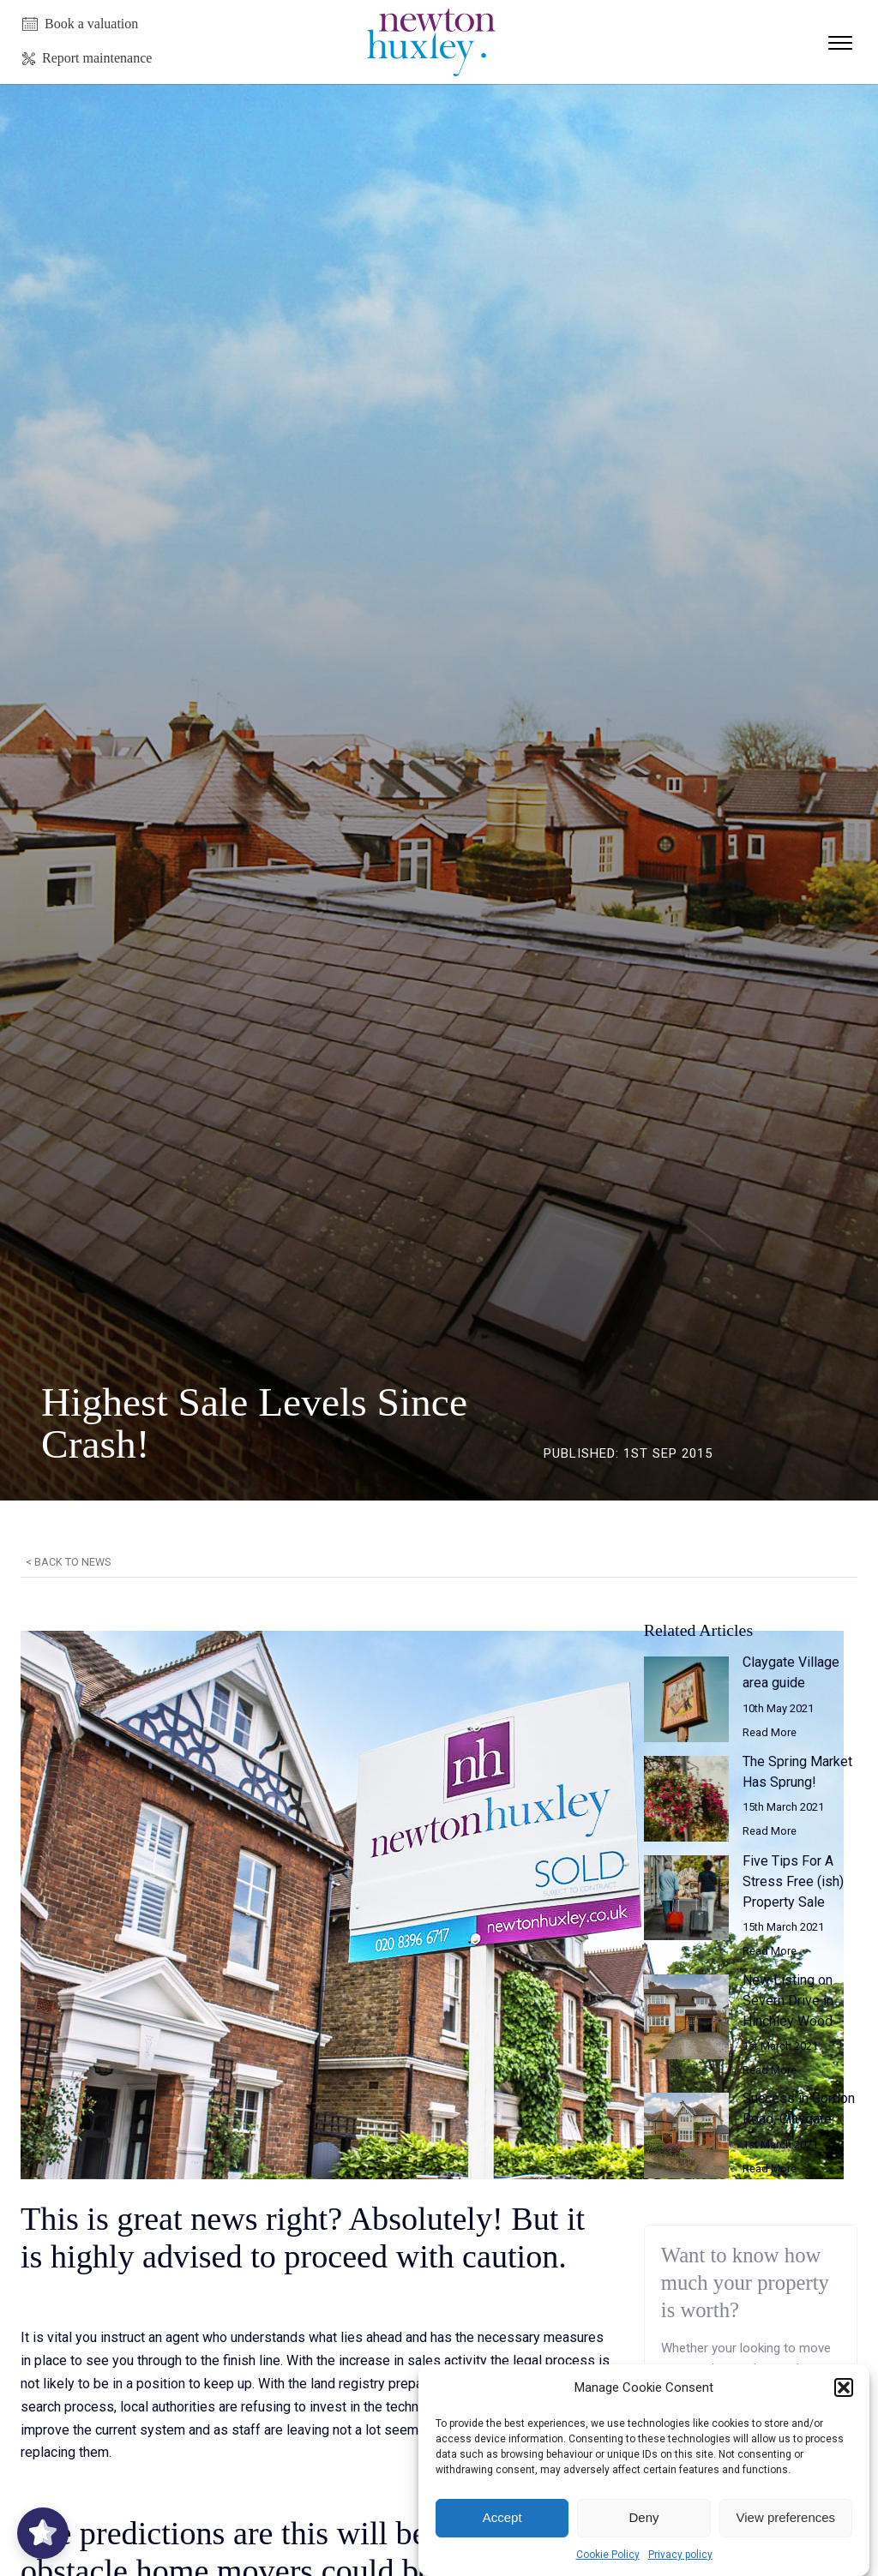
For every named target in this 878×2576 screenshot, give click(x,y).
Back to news (72, 1561)
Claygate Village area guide (791, 1672)
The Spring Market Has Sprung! (797, 1771)
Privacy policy (680, 2555)
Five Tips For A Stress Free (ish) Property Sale (793, 1881)
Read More (770, 1732)
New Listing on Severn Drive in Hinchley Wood (788, 2000)
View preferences (786, 2517)
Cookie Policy (608, 2555)
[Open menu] (840, 43)
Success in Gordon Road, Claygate (799, 2108)
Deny (643, 2517)
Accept (502, 2517)
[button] (843, 2387)
